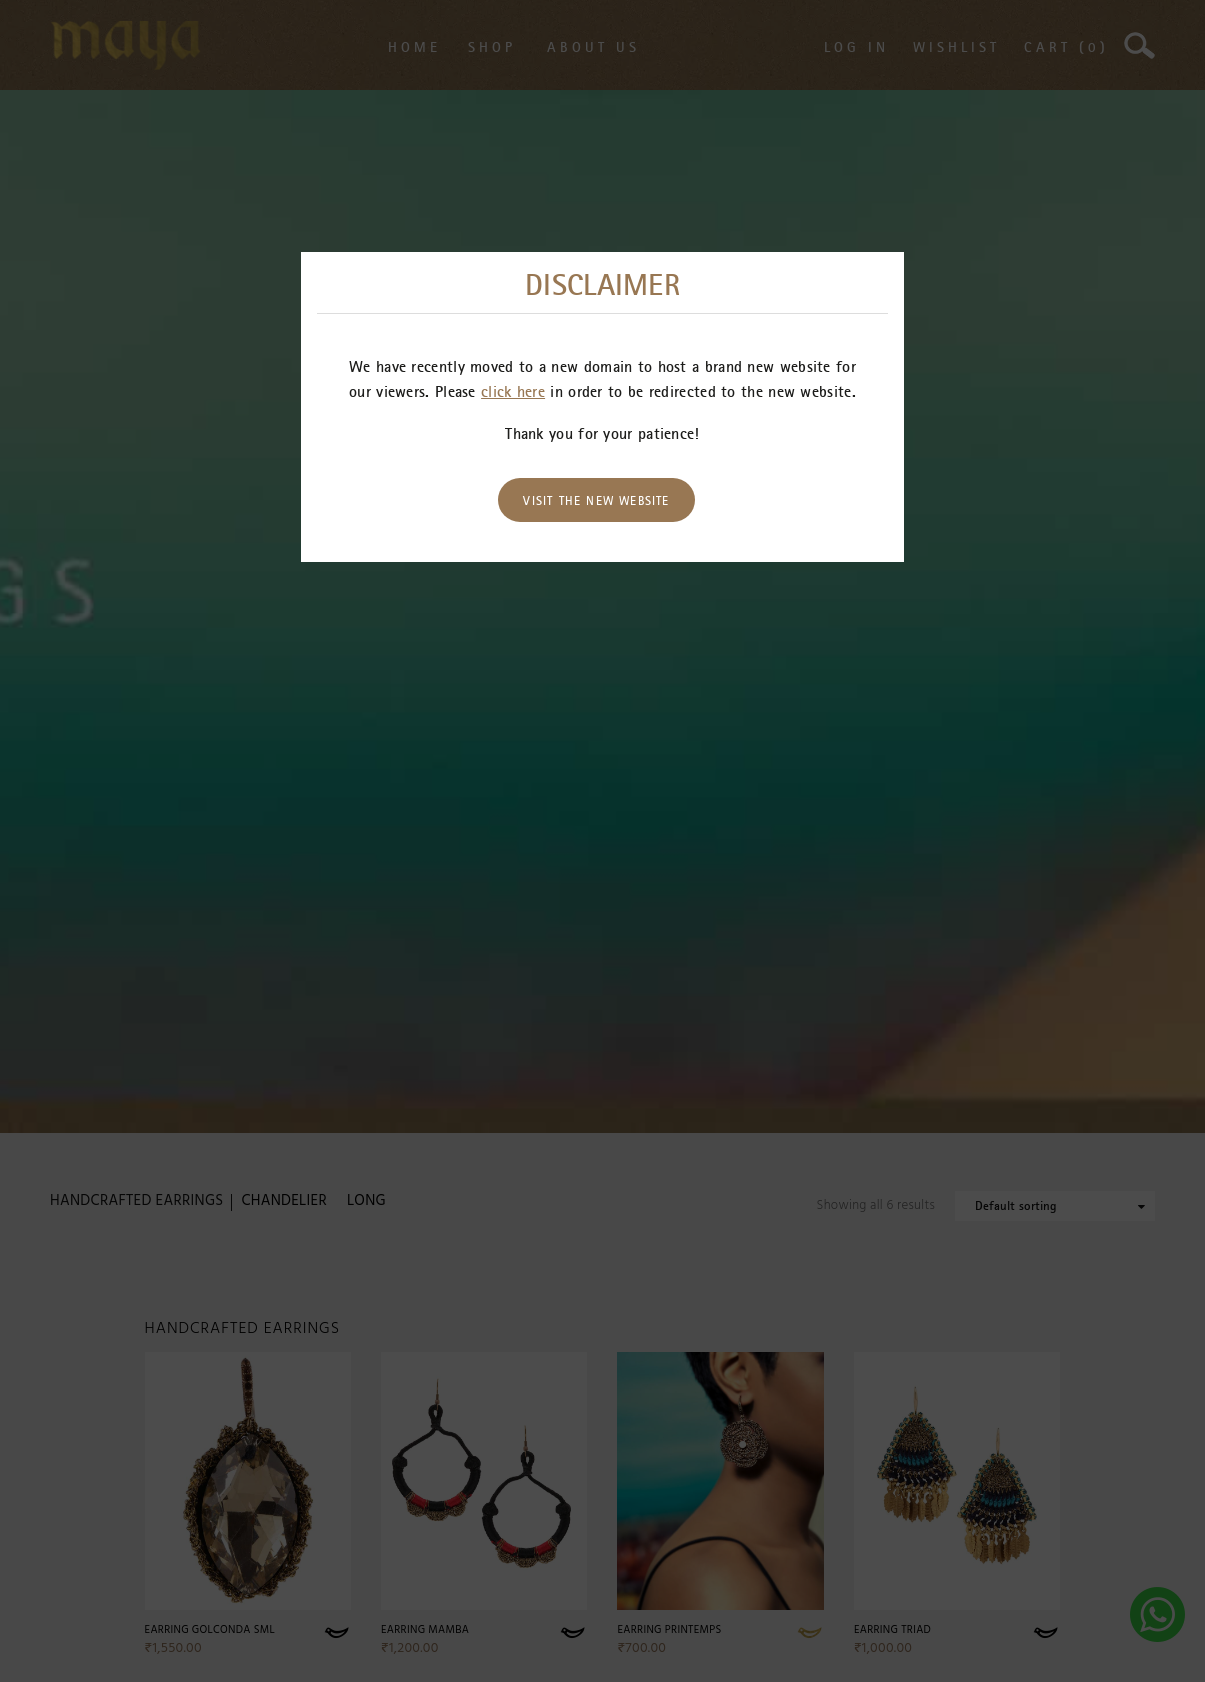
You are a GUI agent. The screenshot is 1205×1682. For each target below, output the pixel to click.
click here (513, 391)
